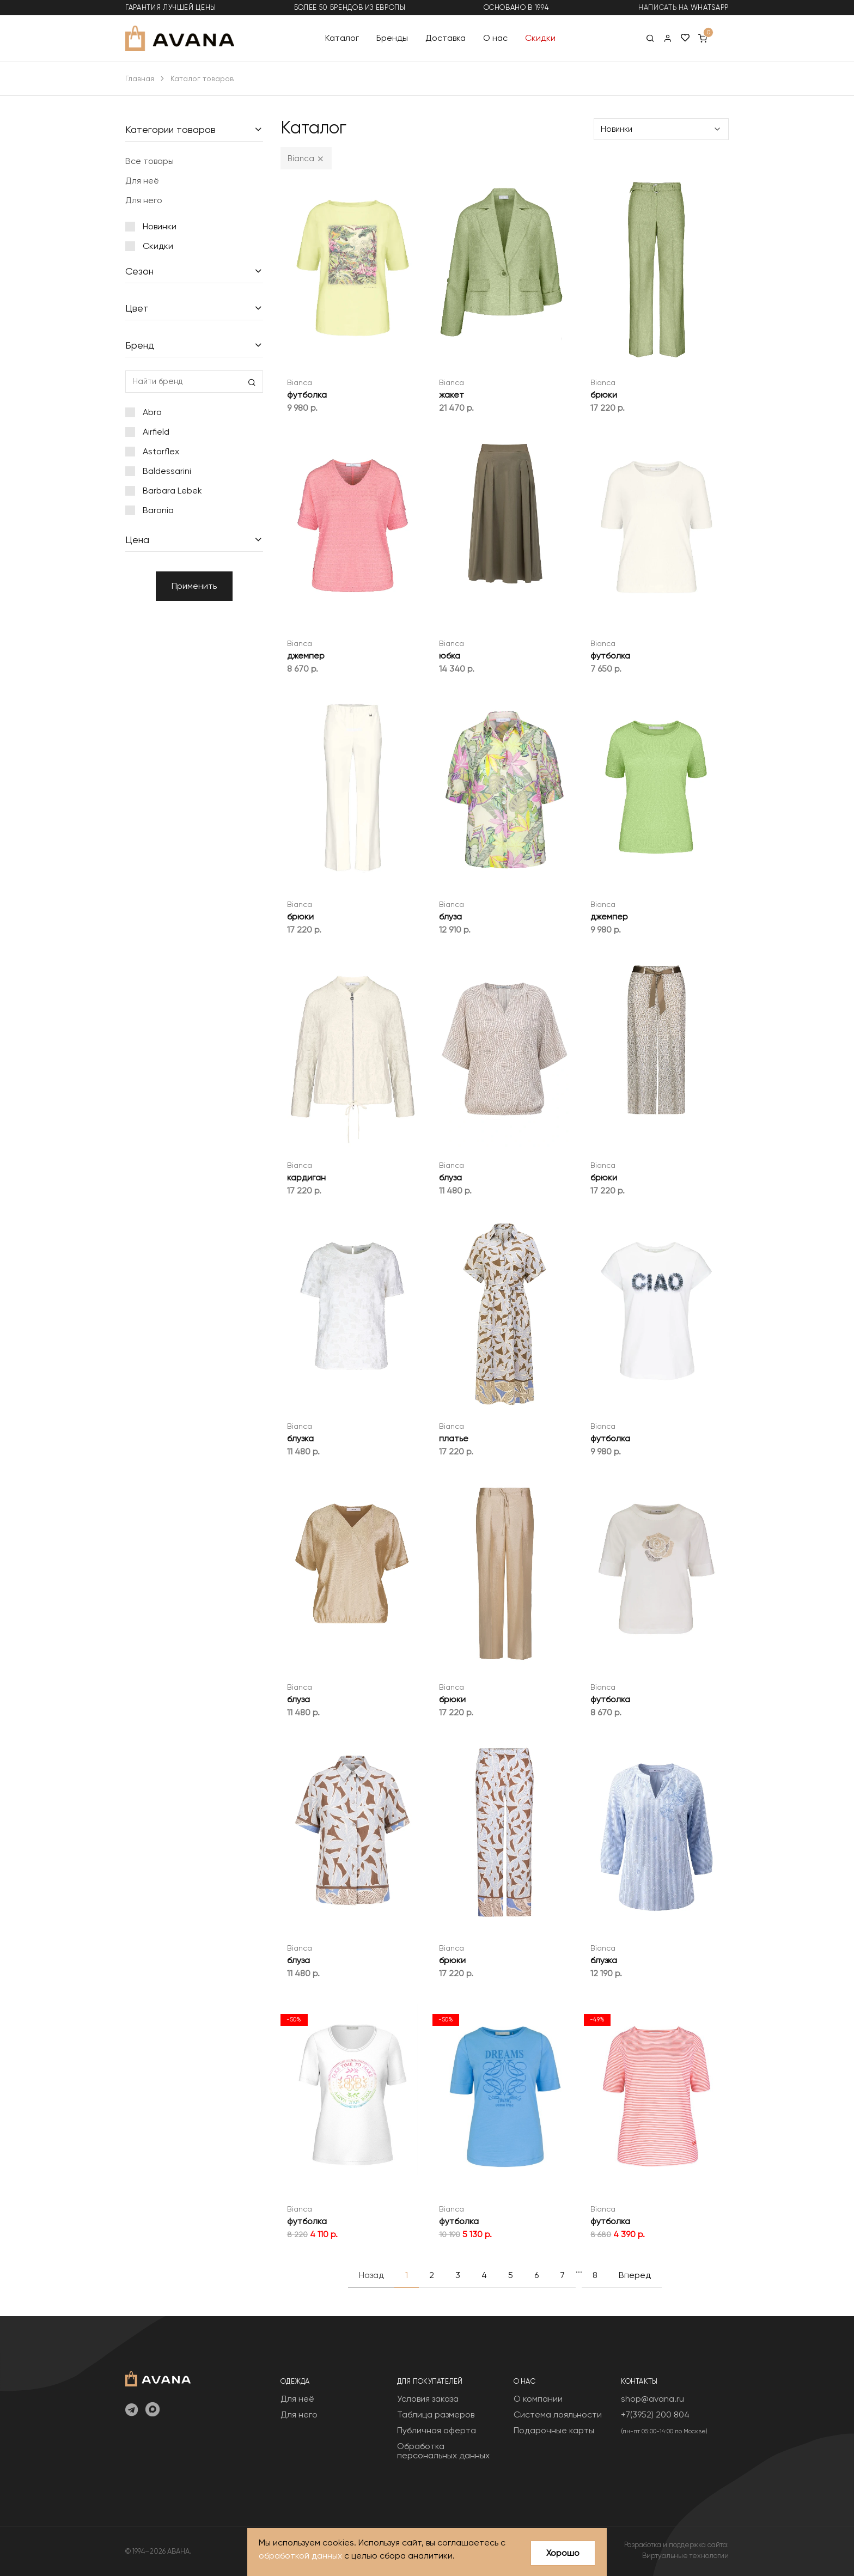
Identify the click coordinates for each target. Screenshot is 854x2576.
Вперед (635, 2275)
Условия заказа (428, 2399)
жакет (451, 394)
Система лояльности (558, 2414)
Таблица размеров (435, 2414)
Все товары (149, 161)
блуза (450, 916)
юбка (449, 655)
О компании (538, 2399)
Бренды (392, 38)
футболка (307, 394)
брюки (603, 394)
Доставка (445, 38)
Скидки (540, 38)
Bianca (299, 382)
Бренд (140, 345)
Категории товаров (170, 129)
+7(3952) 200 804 (655, 2414)
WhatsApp (710, 7)
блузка (300, 1438)
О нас (495, 38)
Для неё (142, 180)
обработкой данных (300, 2555)
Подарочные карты (554, 2430)
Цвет (137, 308)
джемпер (306, 655)
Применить (194, 586)
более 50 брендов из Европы (350, 7)
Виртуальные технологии (685, 2555)
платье (453, 1438)
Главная (139, 78)
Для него (143, 200)
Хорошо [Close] (563, 2553)
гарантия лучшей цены (170, 7)
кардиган (306, 1177)
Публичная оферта (436, 2430)
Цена (137, 539)
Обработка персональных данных (443, 2451)
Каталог (342, 38)
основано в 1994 (516, 7)
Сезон (139, 271)
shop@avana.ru (652, 2399)
